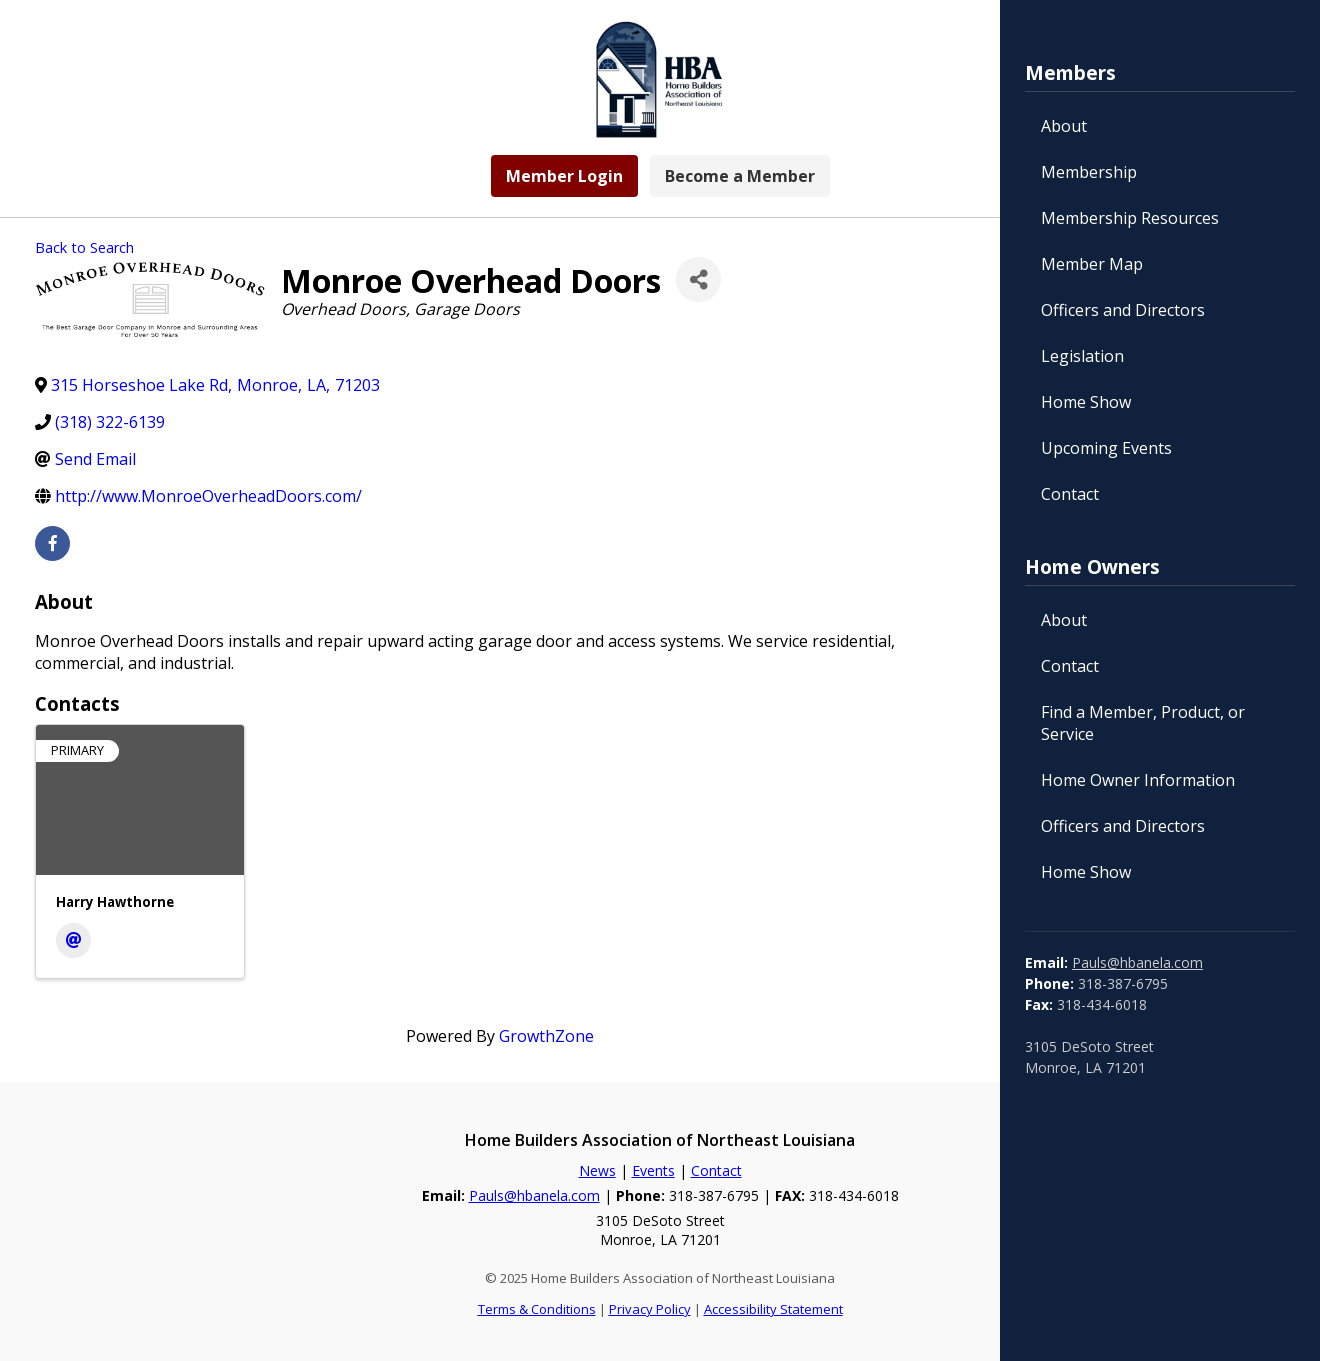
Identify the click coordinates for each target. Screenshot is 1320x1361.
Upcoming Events (1106, 448)
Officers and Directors (1123, 310)
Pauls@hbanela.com (1137, 962)
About (1064, 126)
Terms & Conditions (537, 1309)
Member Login (564, 176)
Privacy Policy (650, 1309)
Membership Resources (1130, 218)
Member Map (1092, 264)
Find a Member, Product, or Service (1143, 723)
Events (653, 1170)
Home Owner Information (1138, 780)
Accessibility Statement (773, 1309)
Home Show (1086, 402)
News (597, 1170)
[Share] (698, 279)
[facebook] (52, 543)
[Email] (73, 940)
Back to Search (84, 247)
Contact (1070, 494)
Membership (1089, 172)
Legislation (1082, 356)
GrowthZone (546, 1036)
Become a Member (740, 176)
